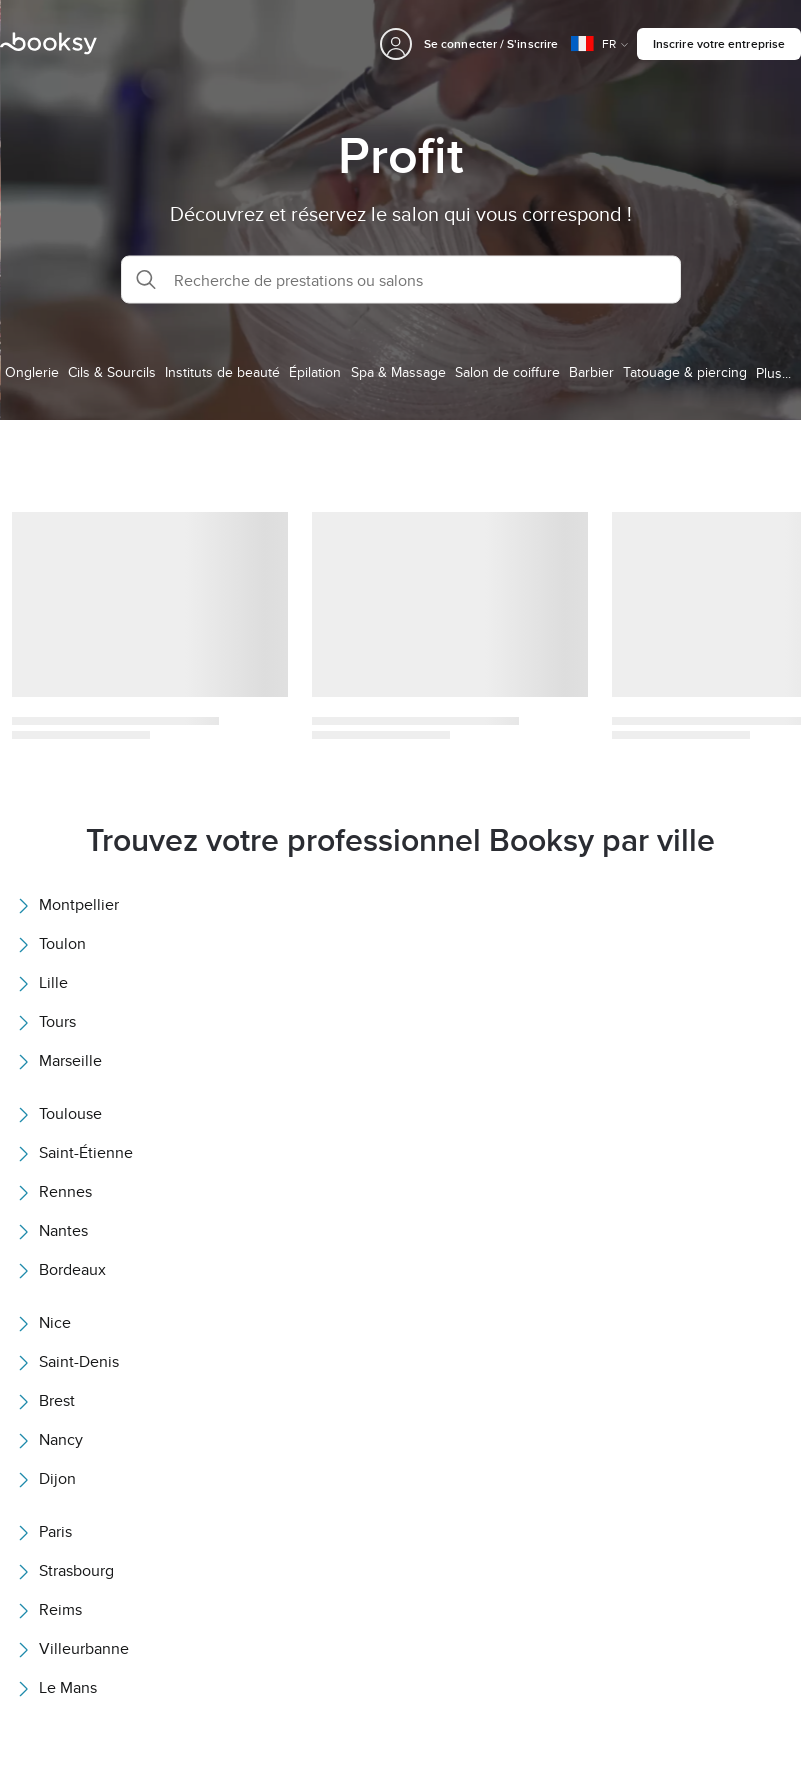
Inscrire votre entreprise (719, 43)
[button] (401, 280)
